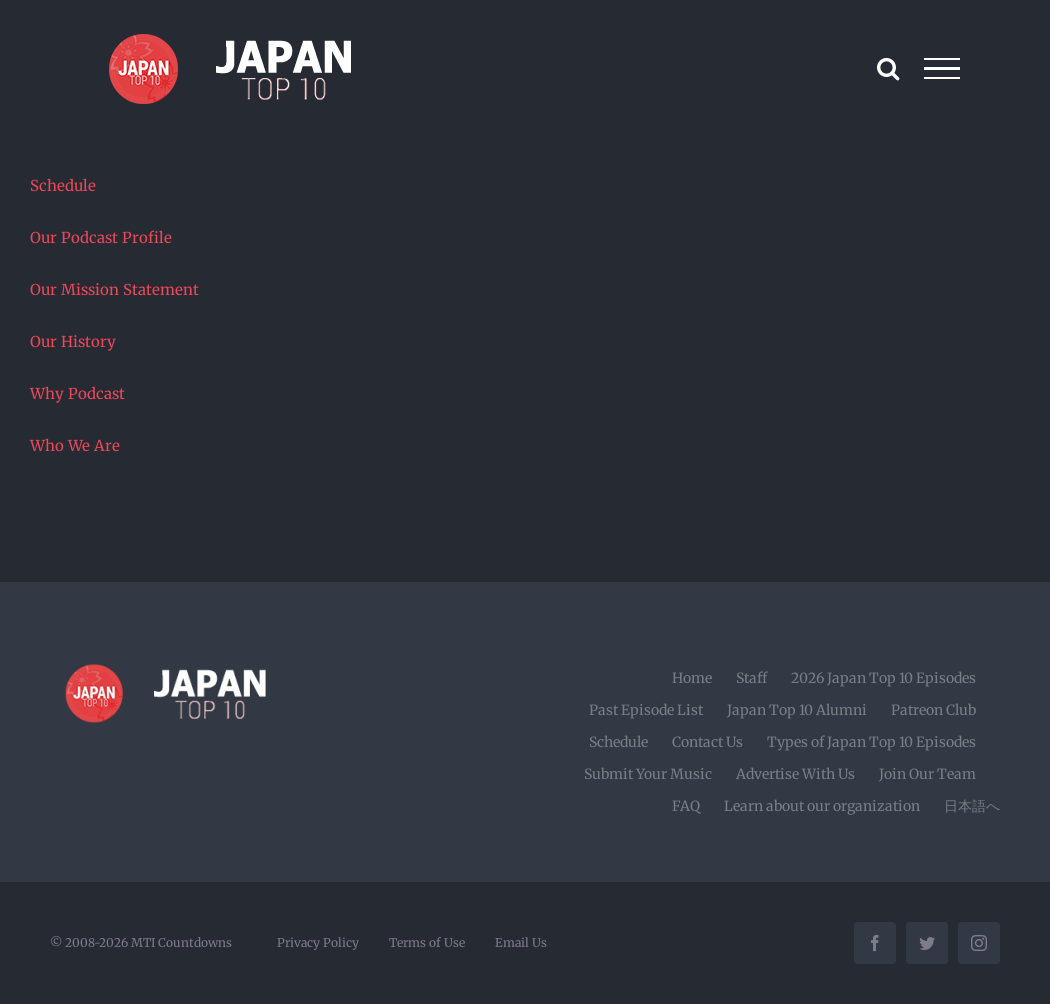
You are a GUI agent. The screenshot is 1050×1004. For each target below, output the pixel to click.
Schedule (63, 185)
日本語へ (972, 806)
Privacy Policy (318, 942)
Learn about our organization (822, 806)
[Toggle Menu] (942, 69)
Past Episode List (646, 710)
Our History (73, 341)
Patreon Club (933, 710)
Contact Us (707, 742)
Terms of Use (427, 942)
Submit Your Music (648, 774)
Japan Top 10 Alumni (797, 710)
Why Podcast (77, 393)
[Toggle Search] (888, 68)
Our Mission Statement (114, 289)
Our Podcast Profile (101, 237)
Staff (751, 678)
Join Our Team (927, 774)
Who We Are (75, 445)
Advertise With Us (795, 774)
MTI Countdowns (181, 942)
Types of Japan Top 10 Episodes (871, 742)
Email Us (521, 942)
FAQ (686, 806)
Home (692, 678)
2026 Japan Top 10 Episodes (883, 678)
